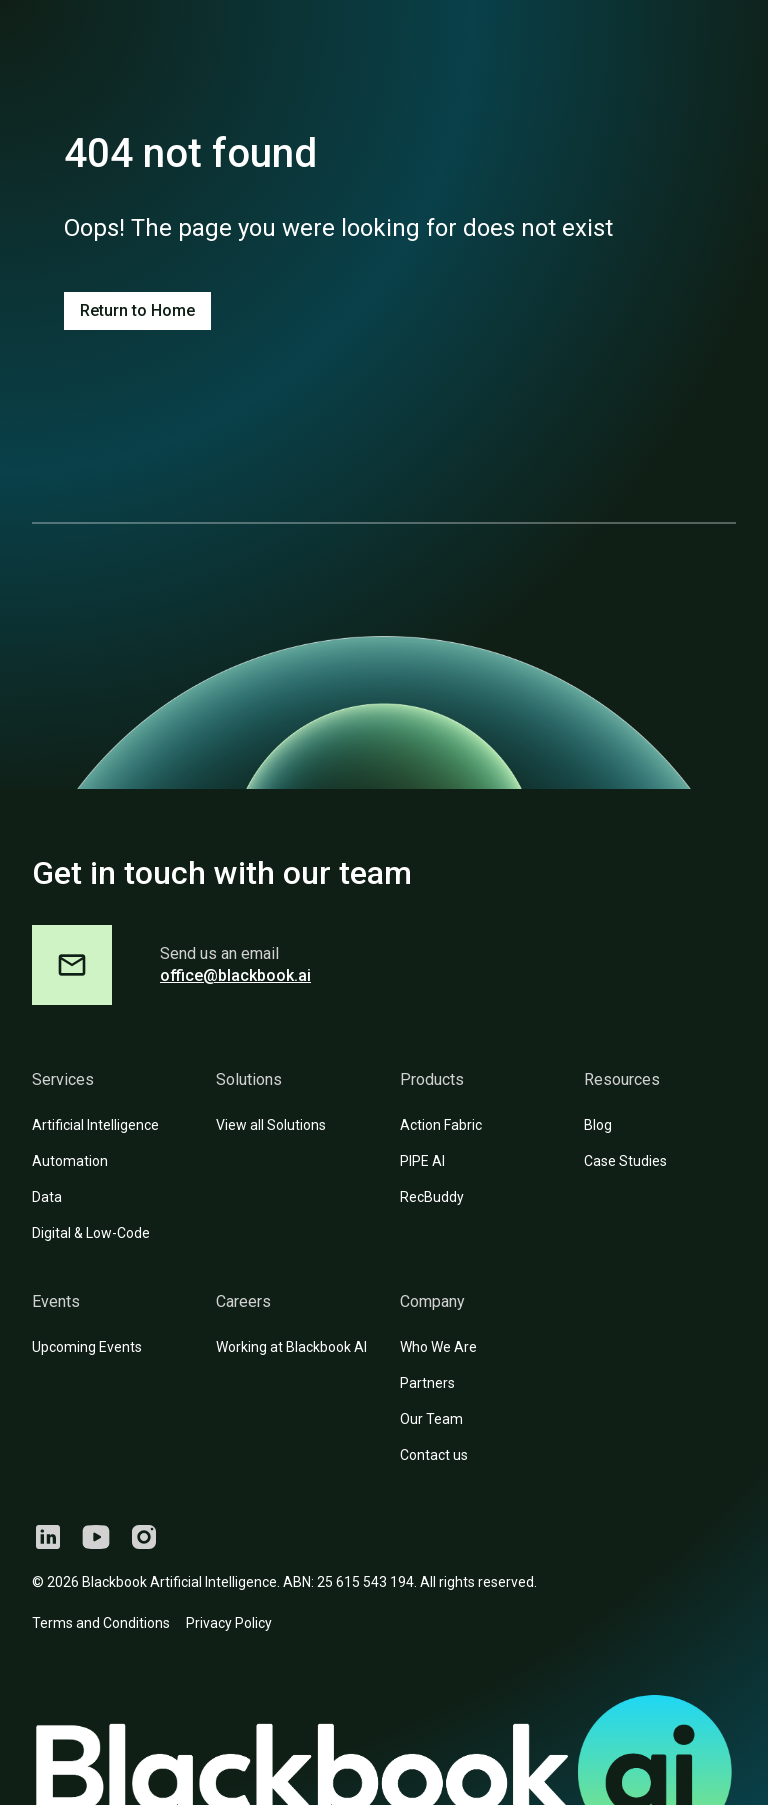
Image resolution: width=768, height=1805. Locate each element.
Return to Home (137, 310)
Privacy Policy (229, 1623)
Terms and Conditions (101, 1623)
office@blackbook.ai (235, 975)
